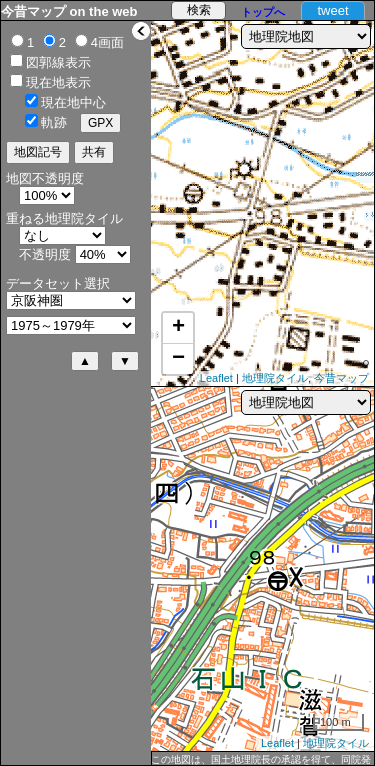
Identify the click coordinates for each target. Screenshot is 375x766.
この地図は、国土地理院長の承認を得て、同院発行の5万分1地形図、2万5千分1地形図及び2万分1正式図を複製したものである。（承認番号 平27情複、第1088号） (261, 760)
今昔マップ (341, 378)
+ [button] (178, 328)
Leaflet (216, 378)
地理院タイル (275, 378)
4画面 (107, 42)
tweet (332, 10)
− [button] (178, 359)
